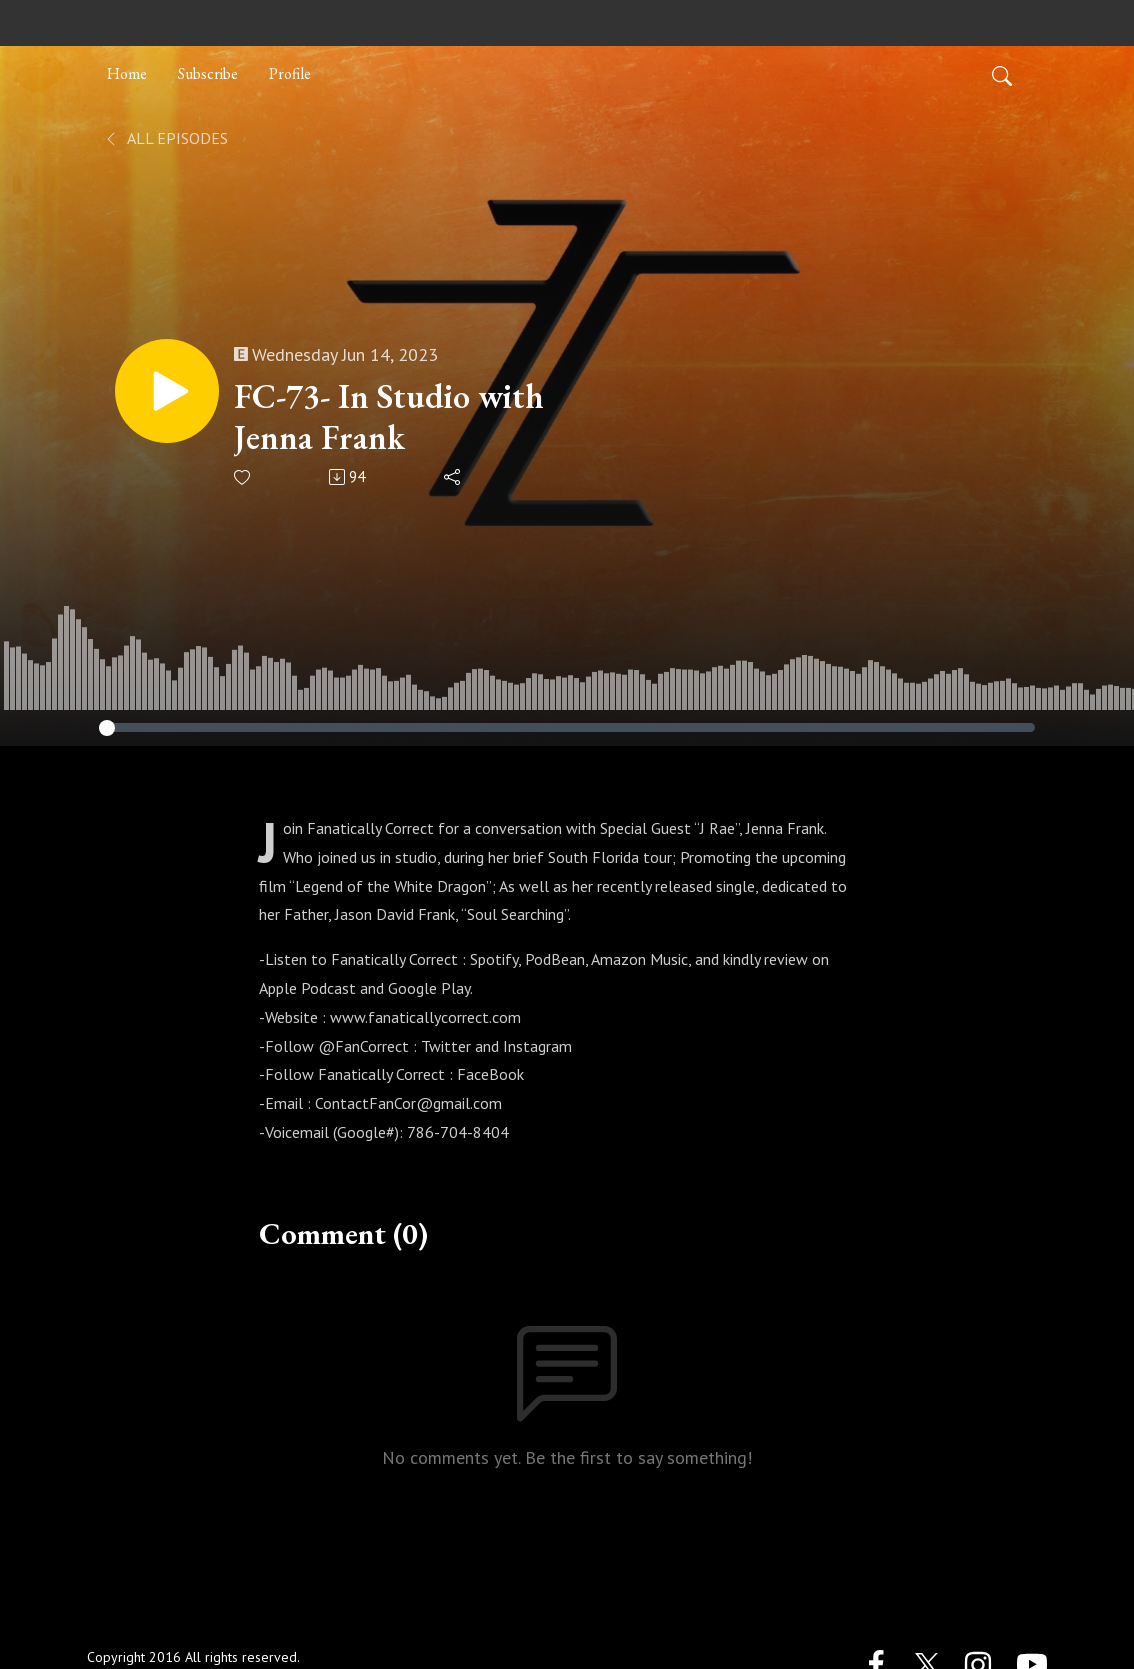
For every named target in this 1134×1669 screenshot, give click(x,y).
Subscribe (208, 73)
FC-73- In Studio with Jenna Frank (389, 417)
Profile (290, 73)
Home (127, 73)
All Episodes (165, 138)
